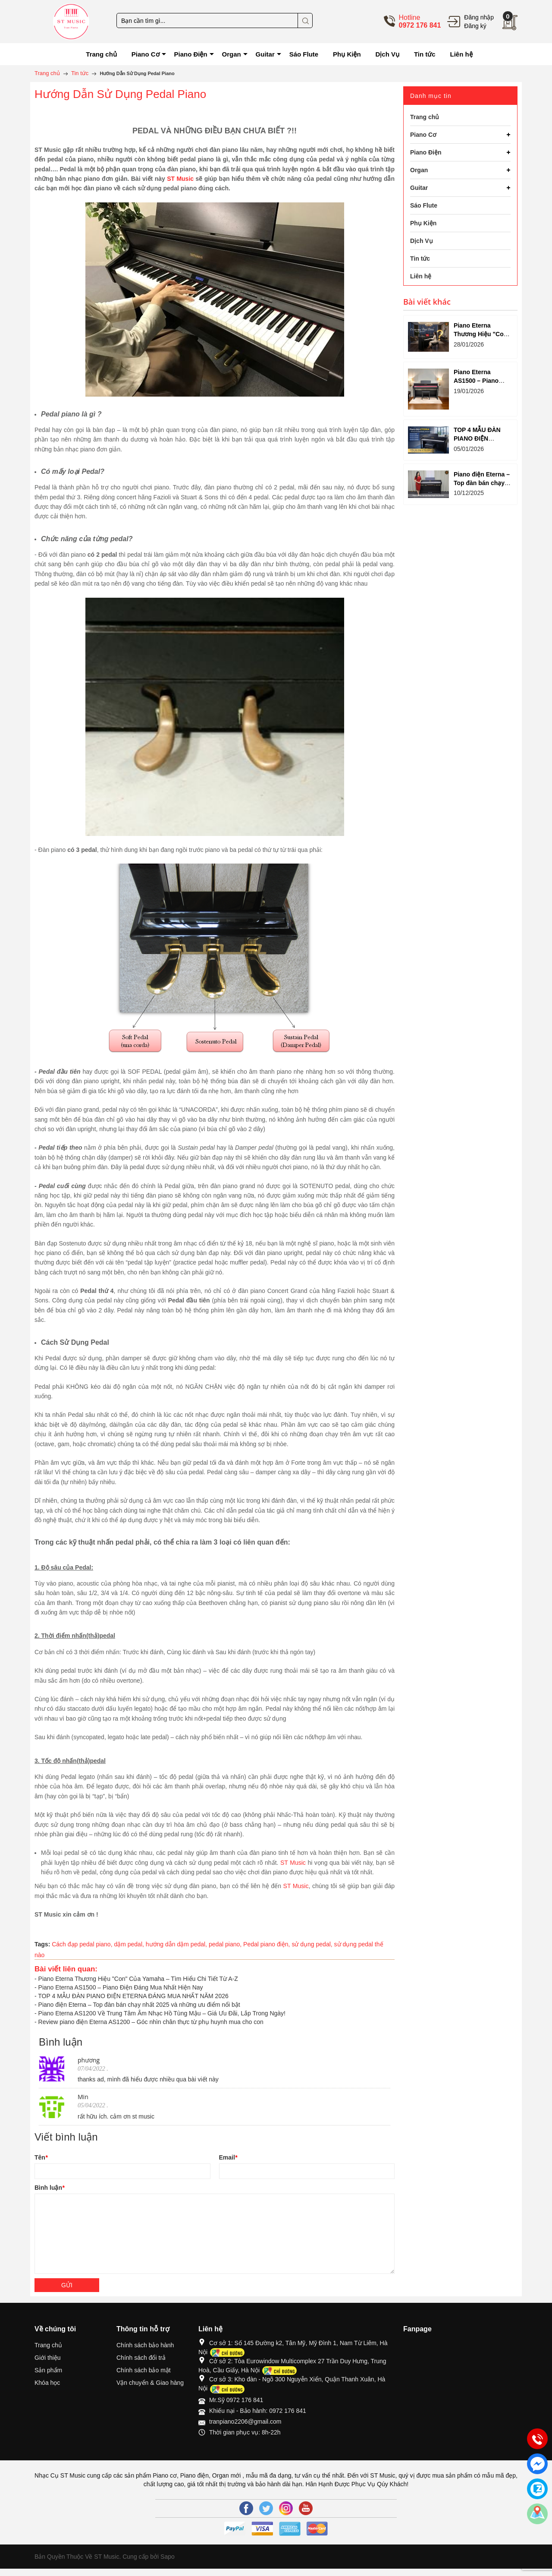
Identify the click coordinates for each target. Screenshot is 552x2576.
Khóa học (47, 2382)
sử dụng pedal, (313, 1944)
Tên (40, 2157)
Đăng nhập (479, 17)
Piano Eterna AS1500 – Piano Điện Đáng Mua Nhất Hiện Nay (120, 1987)
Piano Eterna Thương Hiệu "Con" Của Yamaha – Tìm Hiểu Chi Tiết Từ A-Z (138, 1978)
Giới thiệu (47, 2357)
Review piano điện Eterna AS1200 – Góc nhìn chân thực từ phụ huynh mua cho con (150, 2021)
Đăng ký (475, 25)
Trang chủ (48, 2345)
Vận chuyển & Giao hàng (150, 2382)
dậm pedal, (129, 1944)
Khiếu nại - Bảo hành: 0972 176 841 (257, 2410)
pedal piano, (226, 1944)
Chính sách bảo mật (143, 2370)
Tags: (42, 1944)
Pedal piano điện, (267, 1944)
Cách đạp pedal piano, (83, 1944)
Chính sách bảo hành (145, 2345)
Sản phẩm (48, 2370)
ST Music (180, 178)
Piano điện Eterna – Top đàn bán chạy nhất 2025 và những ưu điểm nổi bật (139, 2004)
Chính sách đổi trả (141, 2357)
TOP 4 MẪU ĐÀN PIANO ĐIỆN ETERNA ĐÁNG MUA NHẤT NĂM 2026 (133, 1996)
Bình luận (49, 2187)
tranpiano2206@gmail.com (245, 2421)
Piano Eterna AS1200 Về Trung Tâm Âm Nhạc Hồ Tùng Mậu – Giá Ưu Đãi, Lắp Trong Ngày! (161, 2013)
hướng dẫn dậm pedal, (177, 1944)
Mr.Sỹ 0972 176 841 (236, 2399)
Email (228, 2157)
